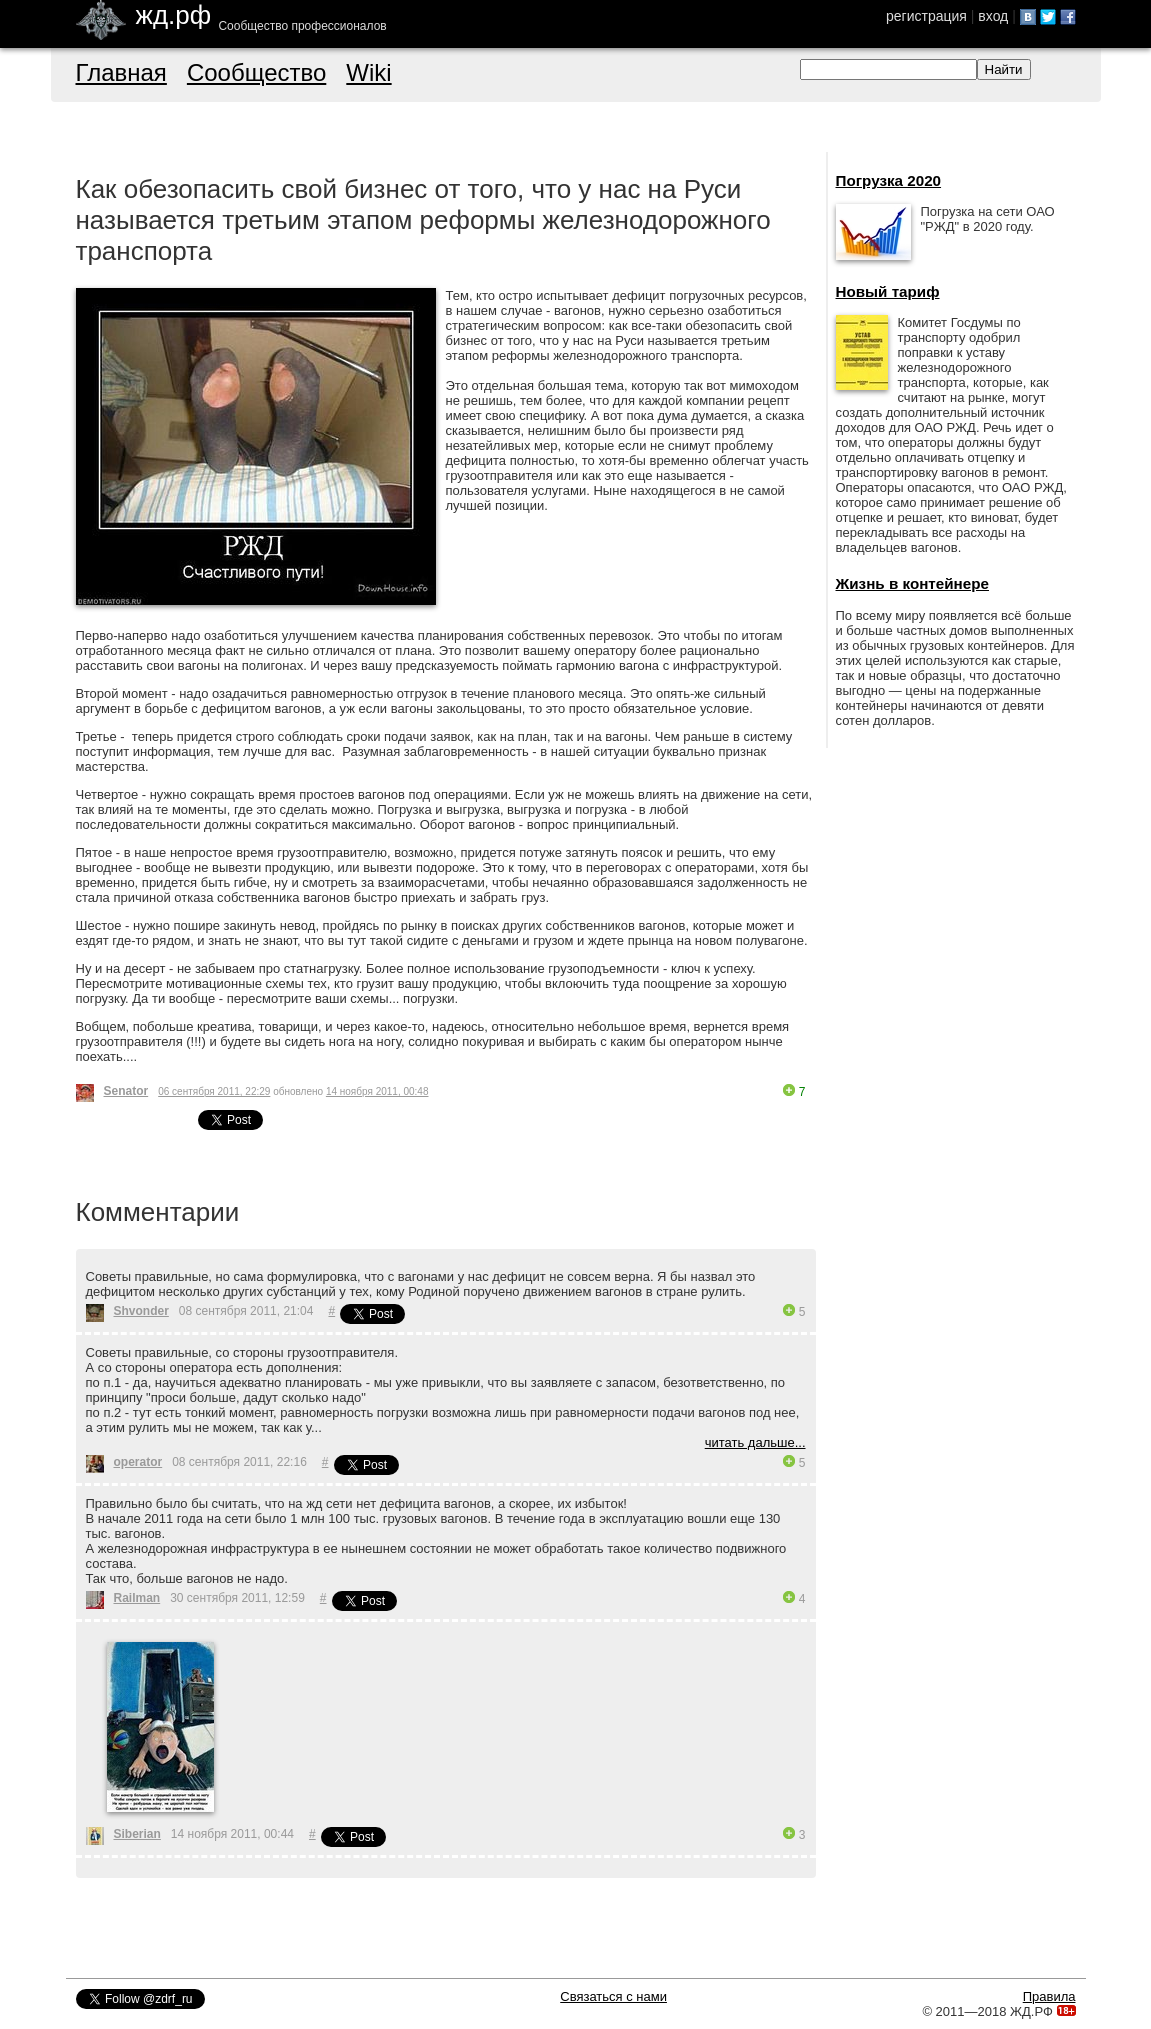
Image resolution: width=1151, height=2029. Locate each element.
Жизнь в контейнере (912, 583)
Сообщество (256, 72)
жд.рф (174, 15)
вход (993, 16)
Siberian (137, 1834)
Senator (126, 1091)
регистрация (926, 16)
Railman (137, 1598)
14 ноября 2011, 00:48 (377, 1091)
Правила (1049, 1996)
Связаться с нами (613, 1996)
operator (138, 1462)
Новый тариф (888, 291)
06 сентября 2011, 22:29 (214, 1091)
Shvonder (141, 1311)
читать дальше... (755, 1442)
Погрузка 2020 (889, 180)
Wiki (368, 72)
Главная (121, 72)
